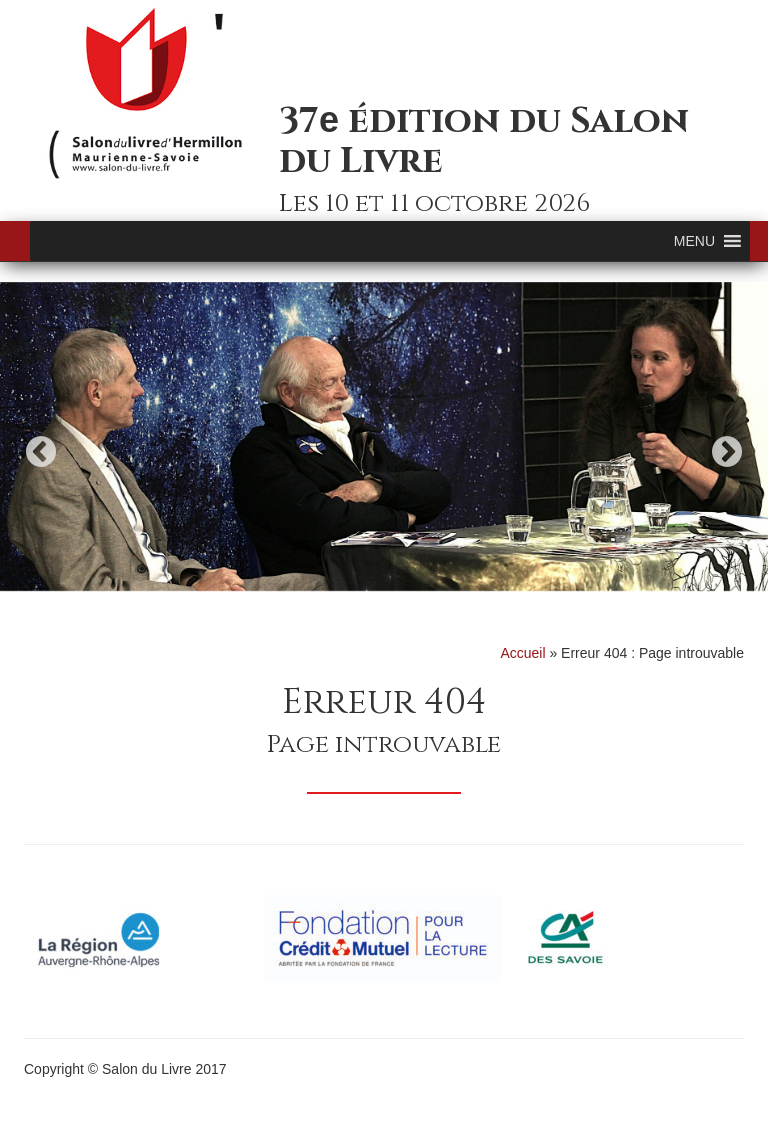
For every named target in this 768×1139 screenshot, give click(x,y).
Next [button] (727, 451)
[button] (694, 241)
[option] (384, 436)
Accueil (522, 653)
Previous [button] (41, 451)
